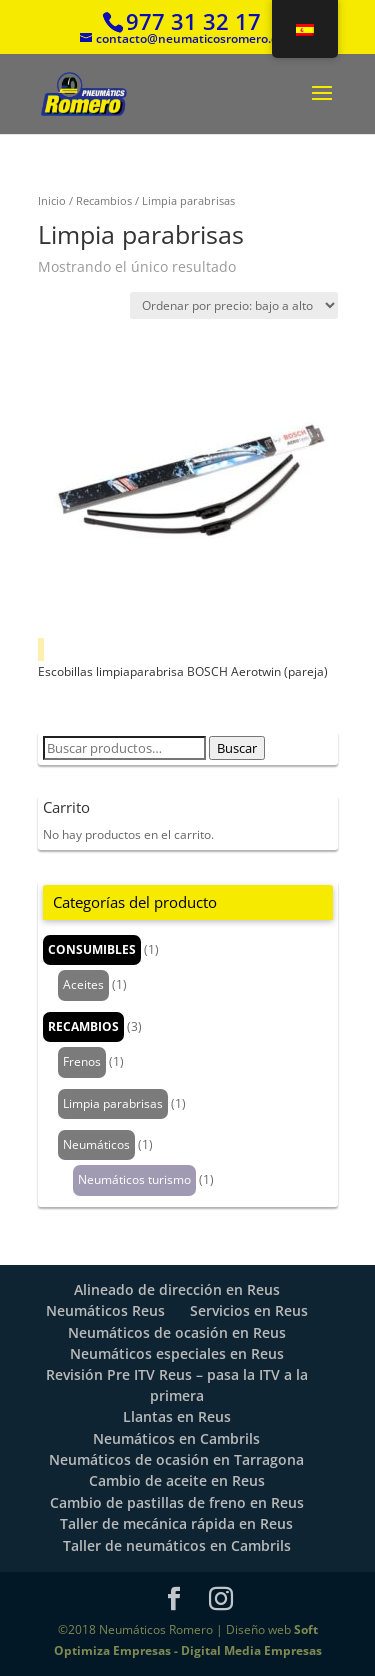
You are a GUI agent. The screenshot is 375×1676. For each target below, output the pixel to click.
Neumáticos (96, 1144)
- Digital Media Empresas (246, 1650)
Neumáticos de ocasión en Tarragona (176, 1459)
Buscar (237, 748)
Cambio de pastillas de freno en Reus (177, 1502)
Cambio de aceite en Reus (177, 1480)
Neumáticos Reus (105, 1310)
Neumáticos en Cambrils (176, 1438)
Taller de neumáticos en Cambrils (177, 1545)
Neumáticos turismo (134, 1179)
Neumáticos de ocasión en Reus (177, 1332)
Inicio (52, 200)
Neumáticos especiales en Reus (177, 1353)
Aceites (83, 984)
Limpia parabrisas (113, 1103)
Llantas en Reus (177, 1416)
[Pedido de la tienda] (234, 305)
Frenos (82, 1061)
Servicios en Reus (249, 1310)
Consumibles (92, 949)
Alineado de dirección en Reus (177, 1289)
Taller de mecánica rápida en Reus (176, 1523)
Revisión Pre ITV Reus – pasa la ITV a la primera (177, 1384)
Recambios (104, 200)
